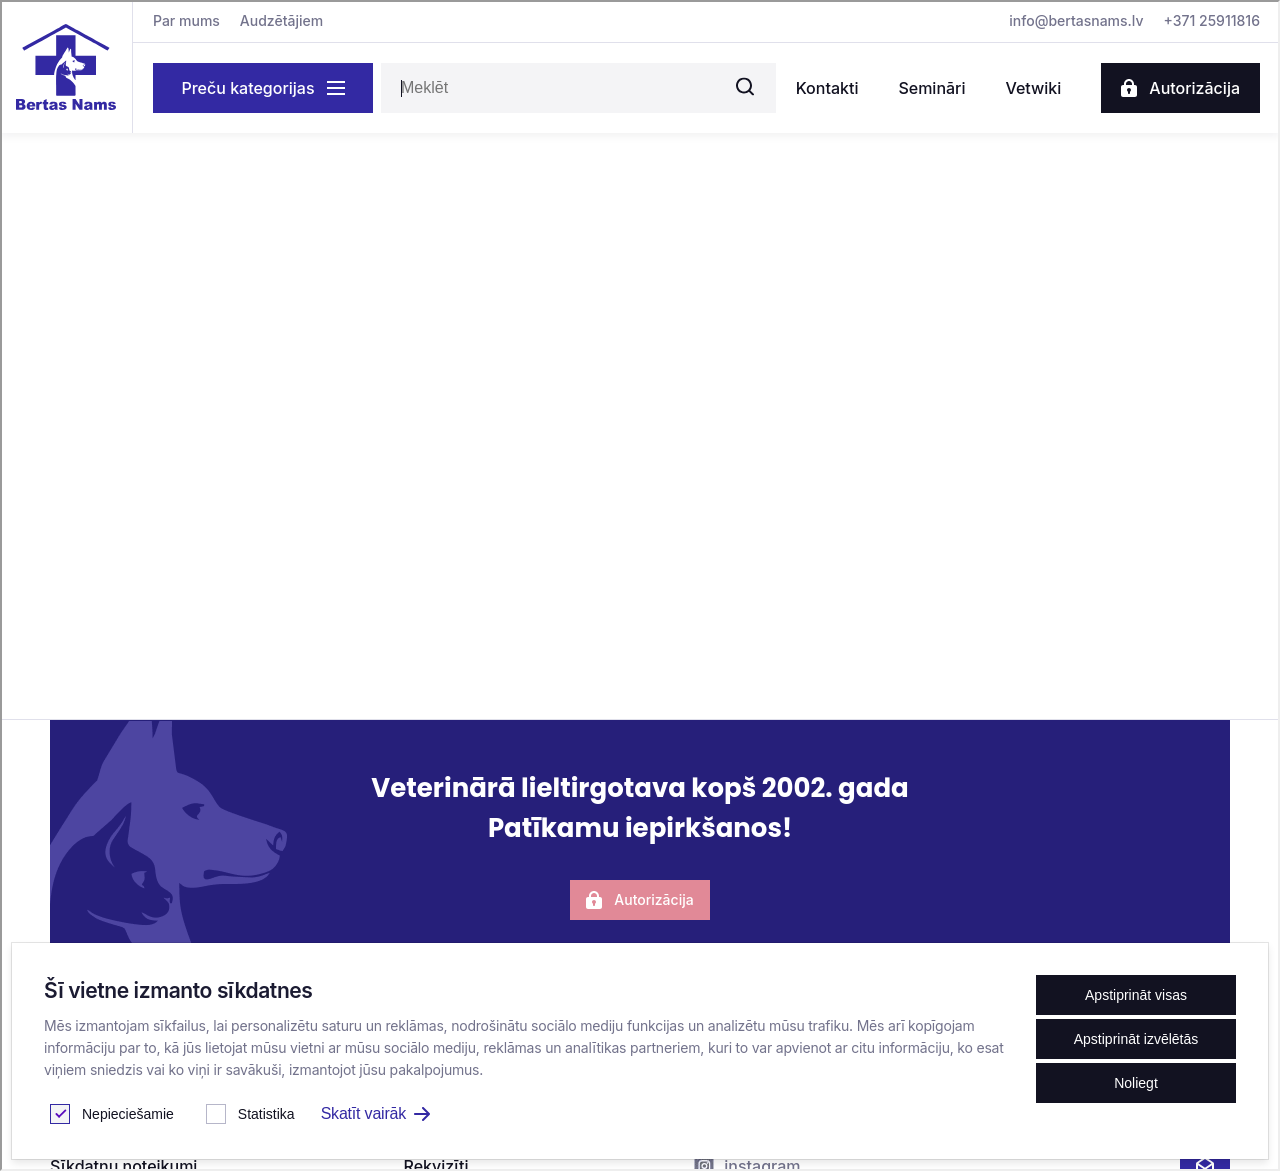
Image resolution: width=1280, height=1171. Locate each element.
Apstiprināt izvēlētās (1136, 1039)
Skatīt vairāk (375, 1113)
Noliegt (1136, 1083)
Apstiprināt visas (1136, 995)
